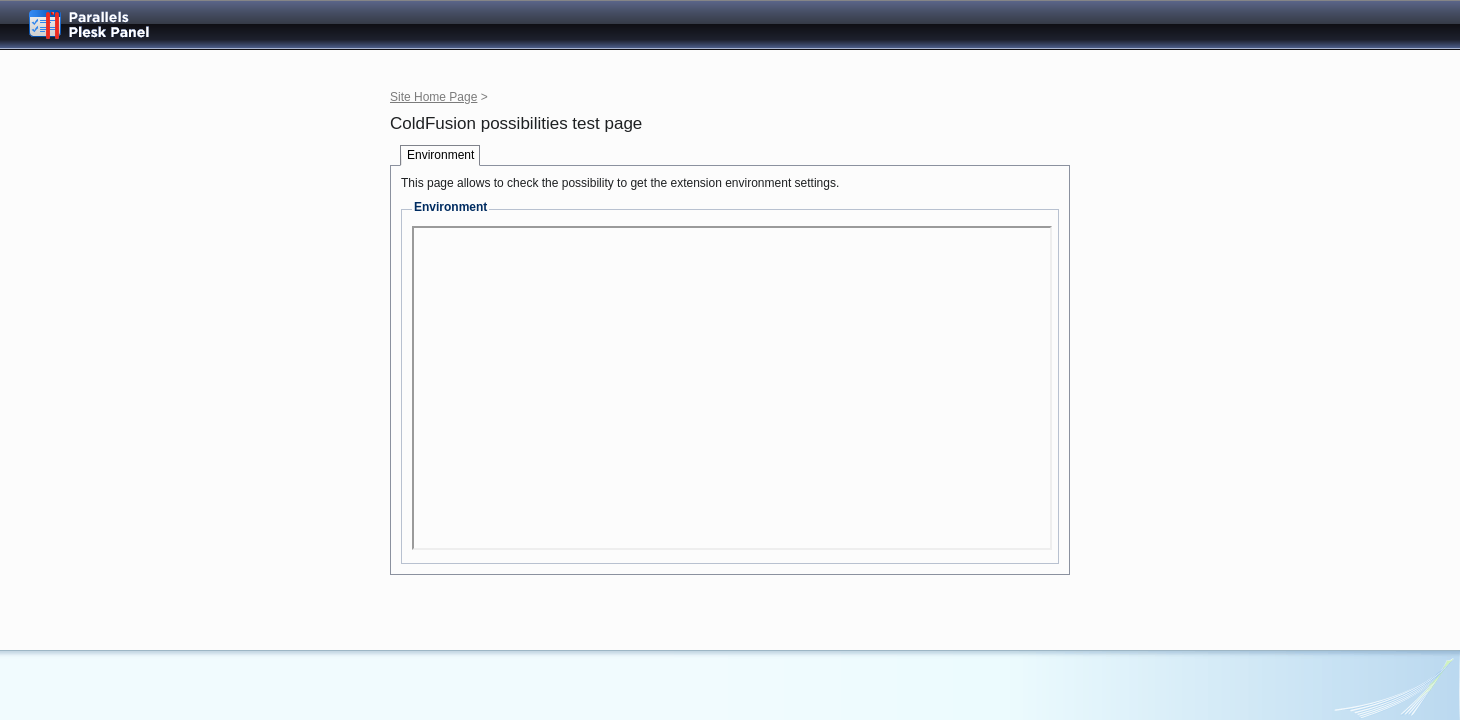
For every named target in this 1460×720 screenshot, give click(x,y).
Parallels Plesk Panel (105, 24)
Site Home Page (433, 97)
